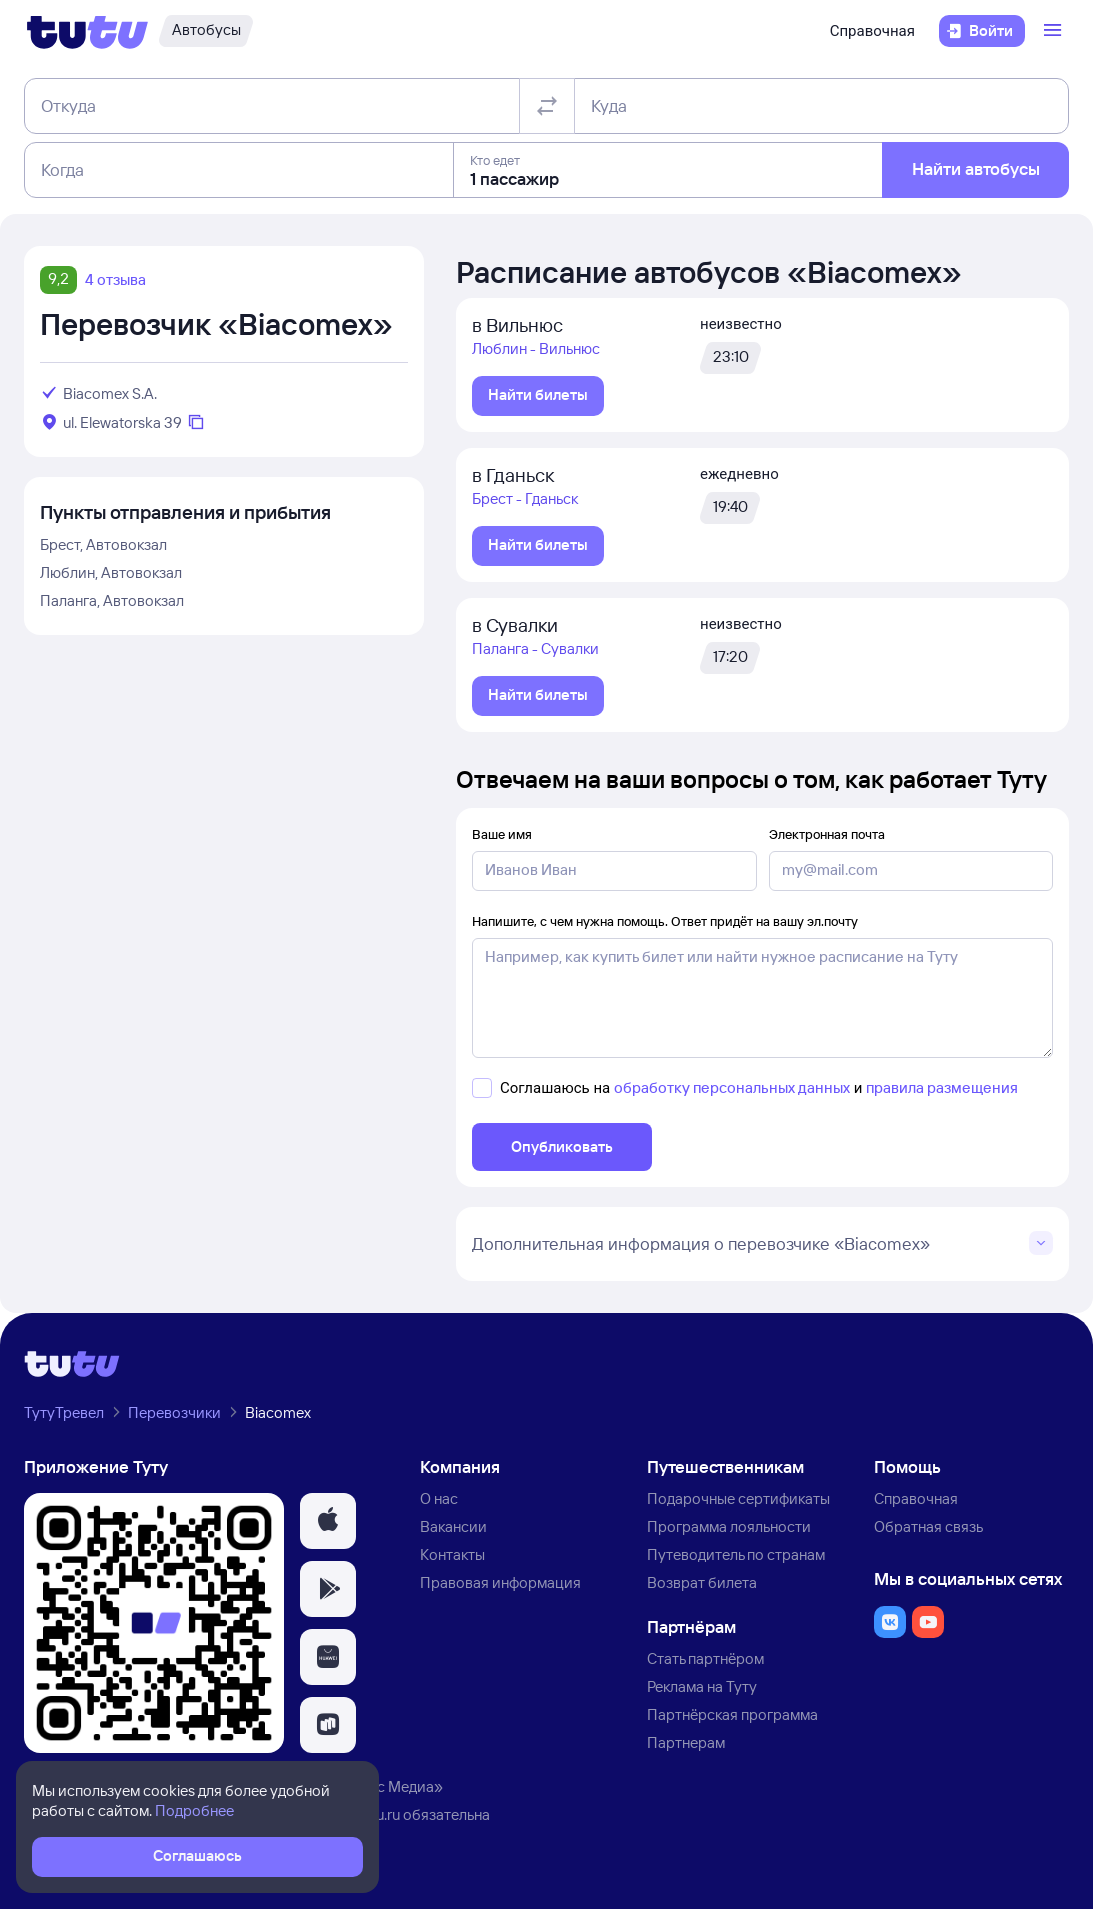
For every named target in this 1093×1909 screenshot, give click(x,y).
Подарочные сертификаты (738, 1498)
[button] (328, 1521)
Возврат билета (702, 1582)
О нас (439, 1498)
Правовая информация (500, 1582)
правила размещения (942, 1087)
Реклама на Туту (702, 1686)
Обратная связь (928, 1526)
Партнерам (686, 1742)
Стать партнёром (705, 1658)
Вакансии (453, 1526)
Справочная (872, 31)
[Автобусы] (206, 31)
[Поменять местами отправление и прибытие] (547, 106)
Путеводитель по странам (736, 1554)
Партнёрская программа (732, 1714)
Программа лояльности (729, 1526)
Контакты (452, 1554)
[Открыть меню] (1055, 31)
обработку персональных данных (732, 1087)
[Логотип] (87, 31)
